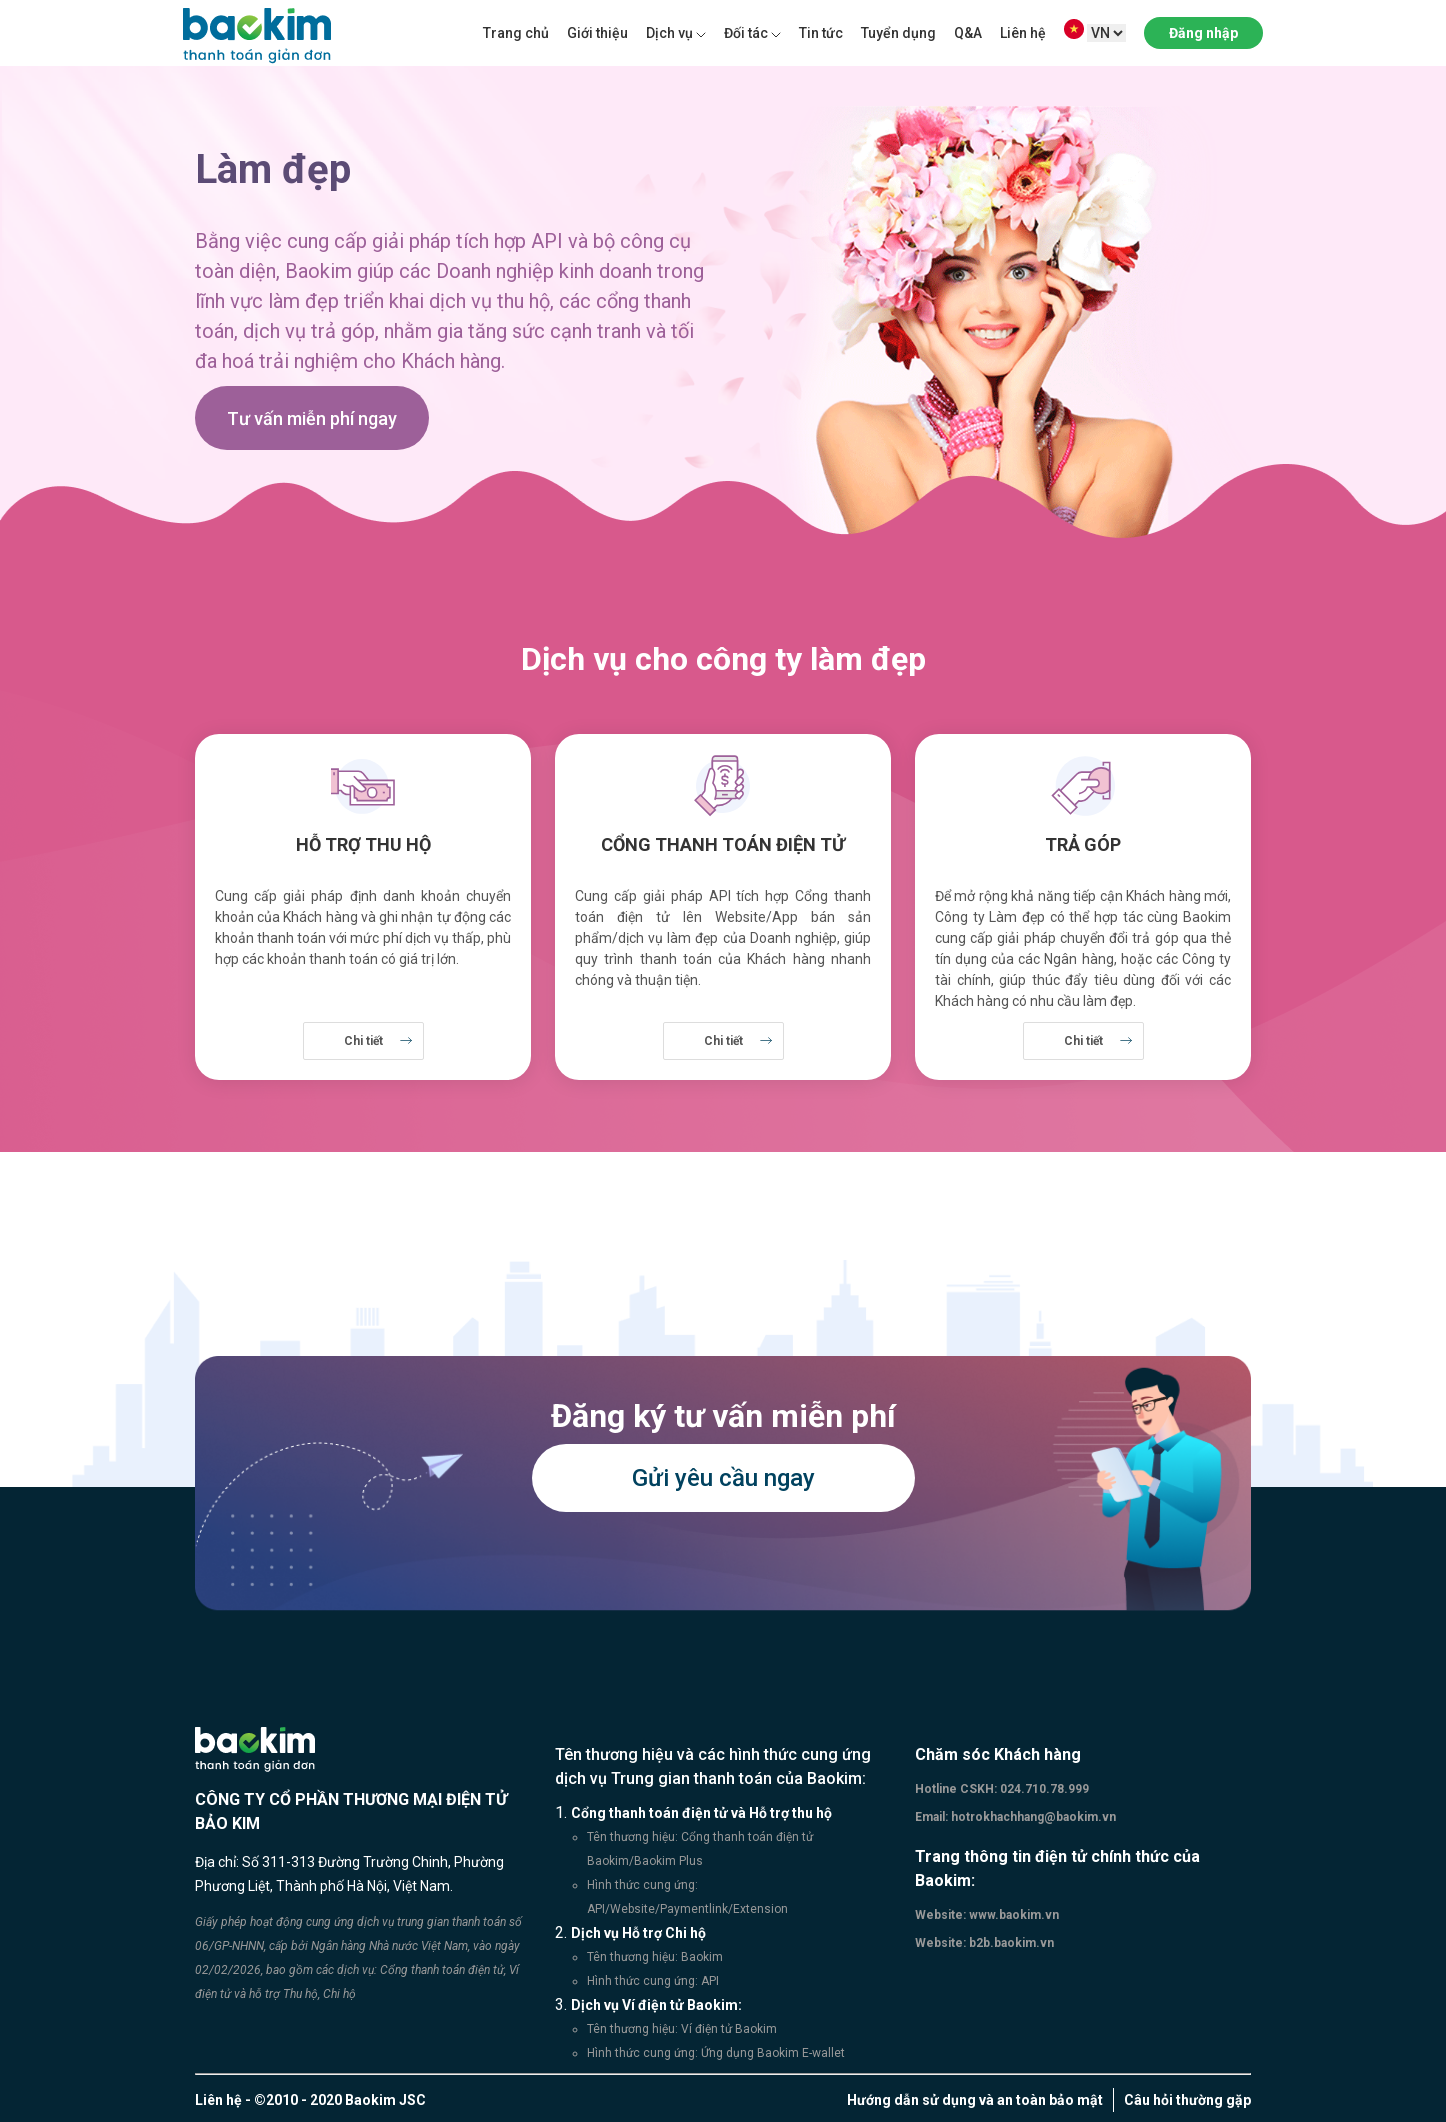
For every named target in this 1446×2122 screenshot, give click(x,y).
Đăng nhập (1203, 33)
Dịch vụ (669, 33)
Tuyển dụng (898, 33)
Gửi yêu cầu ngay (723, 1478)
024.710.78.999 (1043, 1789)
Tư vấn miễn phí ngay (312, 418)
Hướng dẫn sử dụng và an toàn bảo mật (975, 2100)
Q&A (968, 33)
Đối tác (746, 33)
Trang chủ (516, 33)
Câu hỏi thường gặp (1187, 2100)
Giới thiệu (597, 33)
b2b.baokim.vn (1010, 1943)
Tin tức (821, 33)
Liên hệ (1023, 33)
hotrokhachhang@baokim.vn (1032, 1817)
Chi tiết (363, 1041)
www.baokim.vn (1012, 1915)
